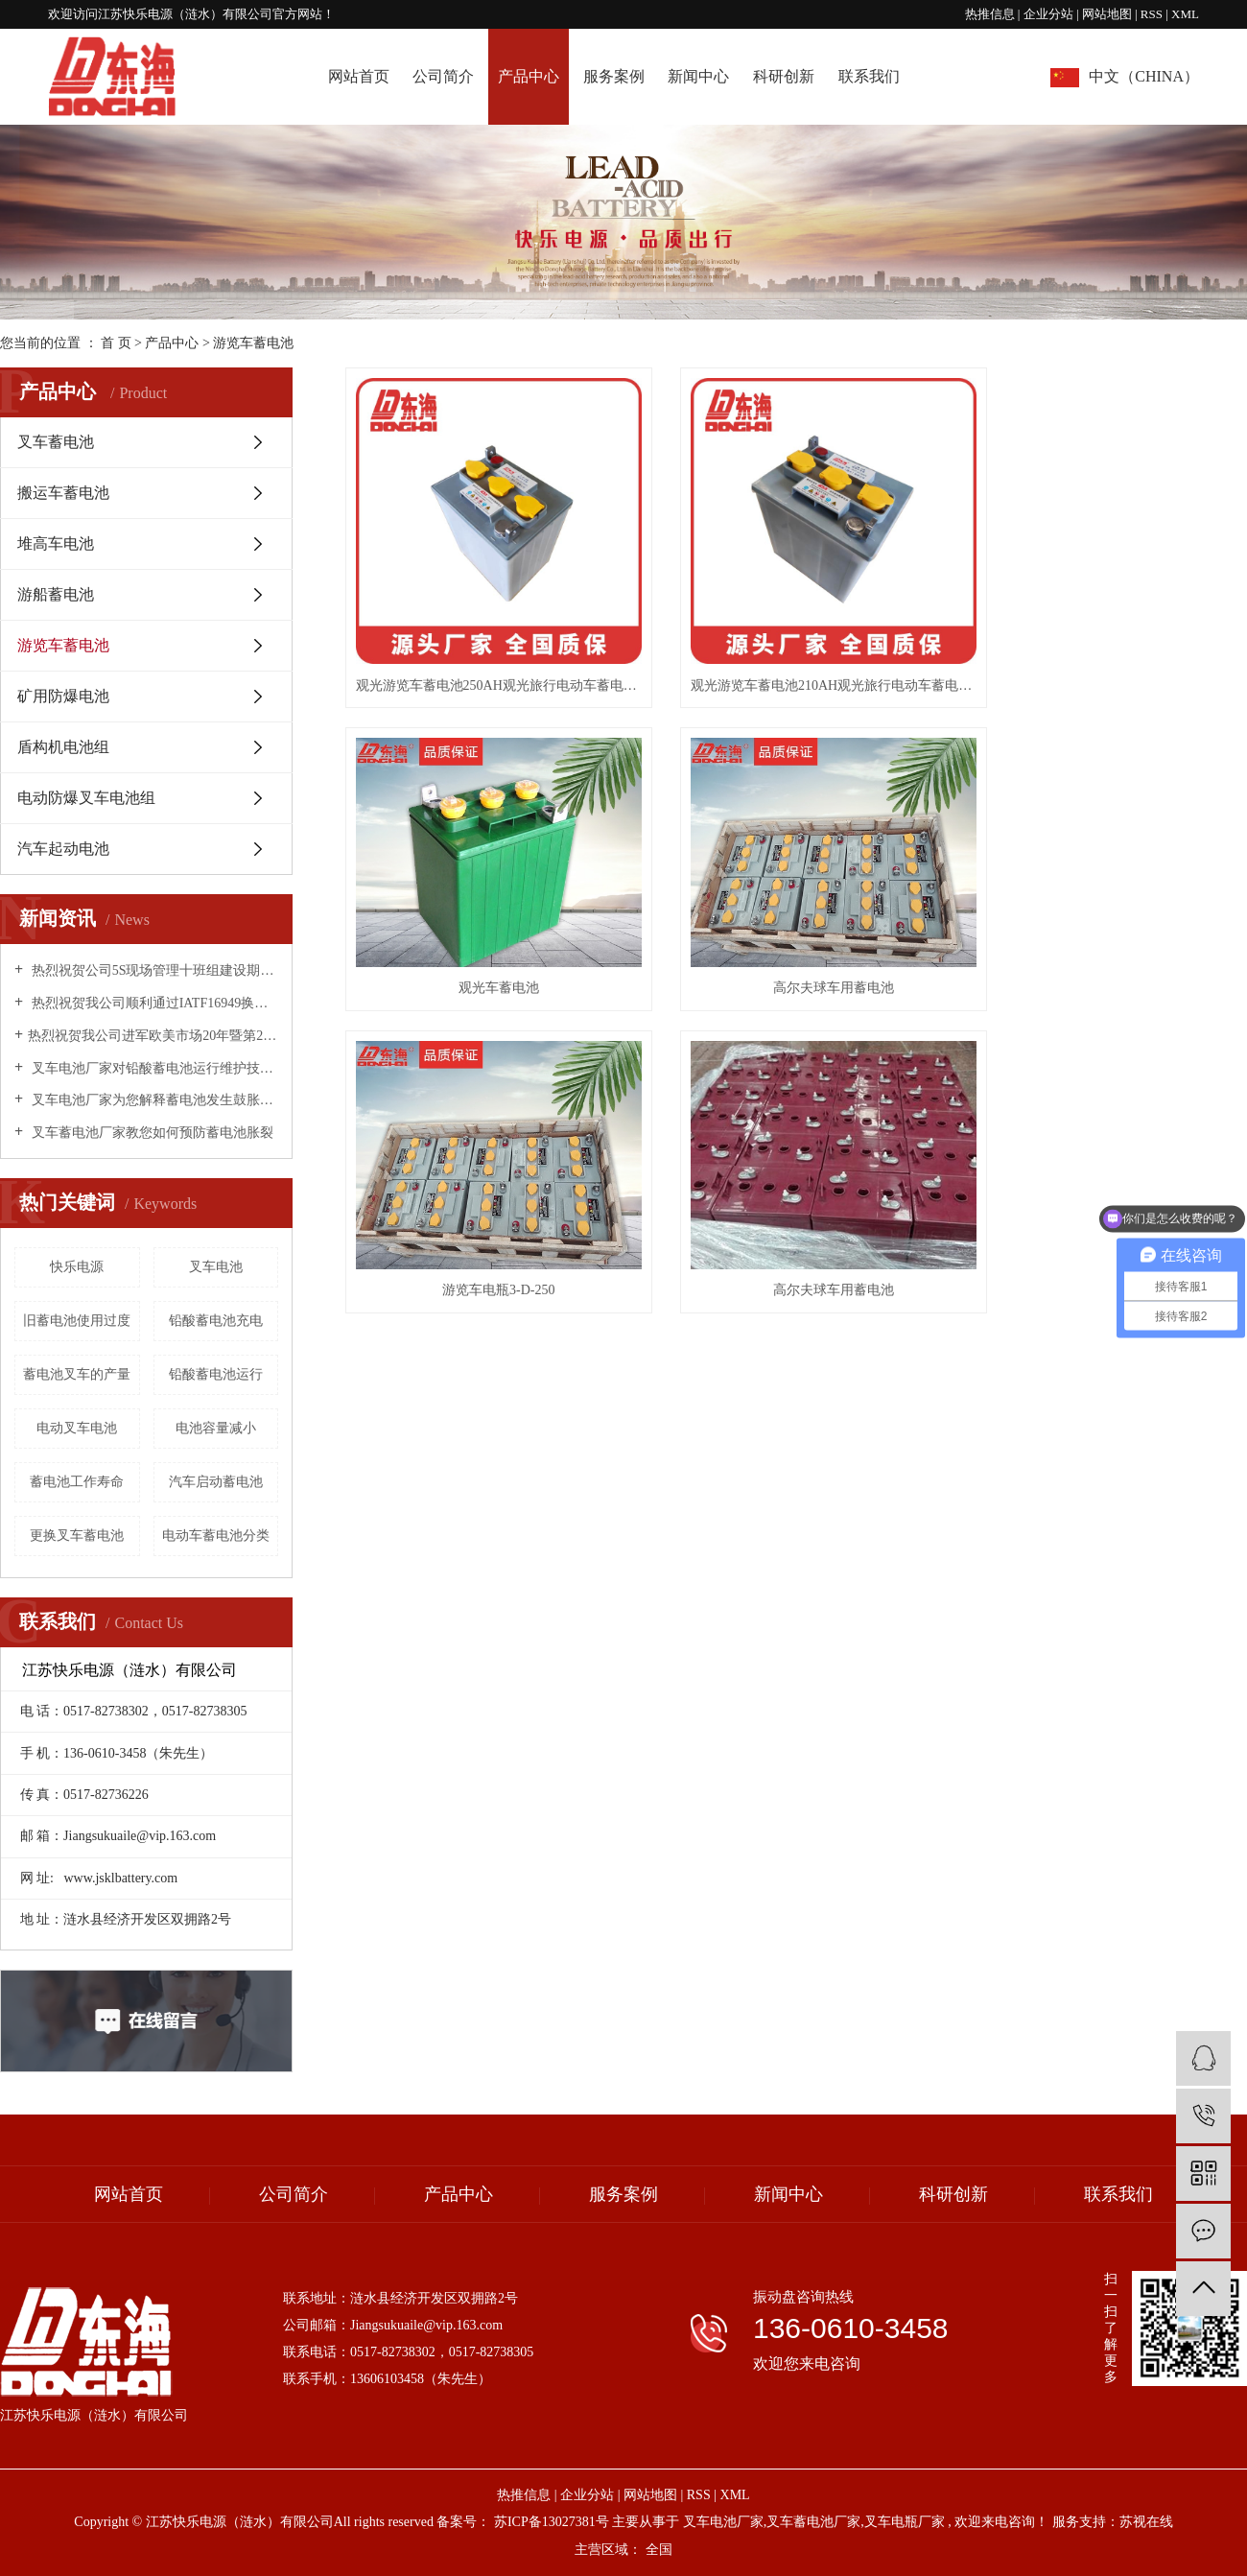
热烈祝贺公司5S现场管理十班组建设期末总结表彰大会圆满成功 (153, 970)
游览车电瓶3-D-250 (796, 942)
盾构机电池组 (63, 747)
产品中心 (528, 76)
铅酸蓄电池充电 (216, 1320)
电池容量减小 (216, 1428)
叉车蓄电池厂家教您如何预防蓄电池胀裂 (150, 1132)
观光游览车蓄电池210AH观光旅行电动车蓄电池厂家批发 (796, 659)
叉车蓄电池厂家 (813, 2522)
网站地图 (1108, 14)
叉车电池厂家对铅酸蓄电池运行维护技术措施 (153, 1068)
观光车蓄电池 (1106, 659)
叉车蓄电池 (55, 442)
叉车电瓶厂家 (904, 2522)
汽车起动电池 (63, 848)
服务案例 (614, 76)
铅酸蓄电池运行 (216, 1374)
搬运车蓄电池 (63, 492)
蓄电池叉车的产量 (76, 1374)
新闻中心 (698, 76)
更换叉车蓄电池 (77, 1535)
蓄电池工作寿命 (77, 1482)
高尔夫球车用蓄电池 (486, 942)
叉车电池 (216, 1267)
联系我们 (869, 76)
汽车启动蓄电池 (216, 1482)
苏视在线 (1146, 2522)
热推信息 (990, 14)
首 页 (116, 343)
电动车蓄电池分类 (216, 1535)
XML (1185, 14)
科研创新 (783, 76)
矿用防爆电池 (63, 696)
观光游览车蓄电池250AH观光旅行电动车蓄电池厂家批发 (486, 659)
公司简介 (443, 76)
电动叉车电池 (76, 1428)
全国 (659, 2549)
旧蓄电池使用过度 (76, 1320)
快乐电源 (77, 1267)
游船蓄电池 (55, 594)
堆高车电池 (55, 543)
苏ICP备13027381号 (551, 2522)
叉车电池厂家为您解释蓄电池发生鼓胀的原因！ (153, 1100)
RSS (1152, 14)
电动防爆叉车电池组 (86, 798)
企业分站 (1048, 14)
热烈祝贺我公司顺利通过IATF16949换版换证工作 (153, 1003)
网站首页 (358, 76)
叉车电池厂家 (723, 2522)
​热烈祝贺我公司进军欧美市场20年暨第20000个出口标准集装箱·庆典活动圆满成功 (153, 1035)
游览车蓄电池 (253, 343)
